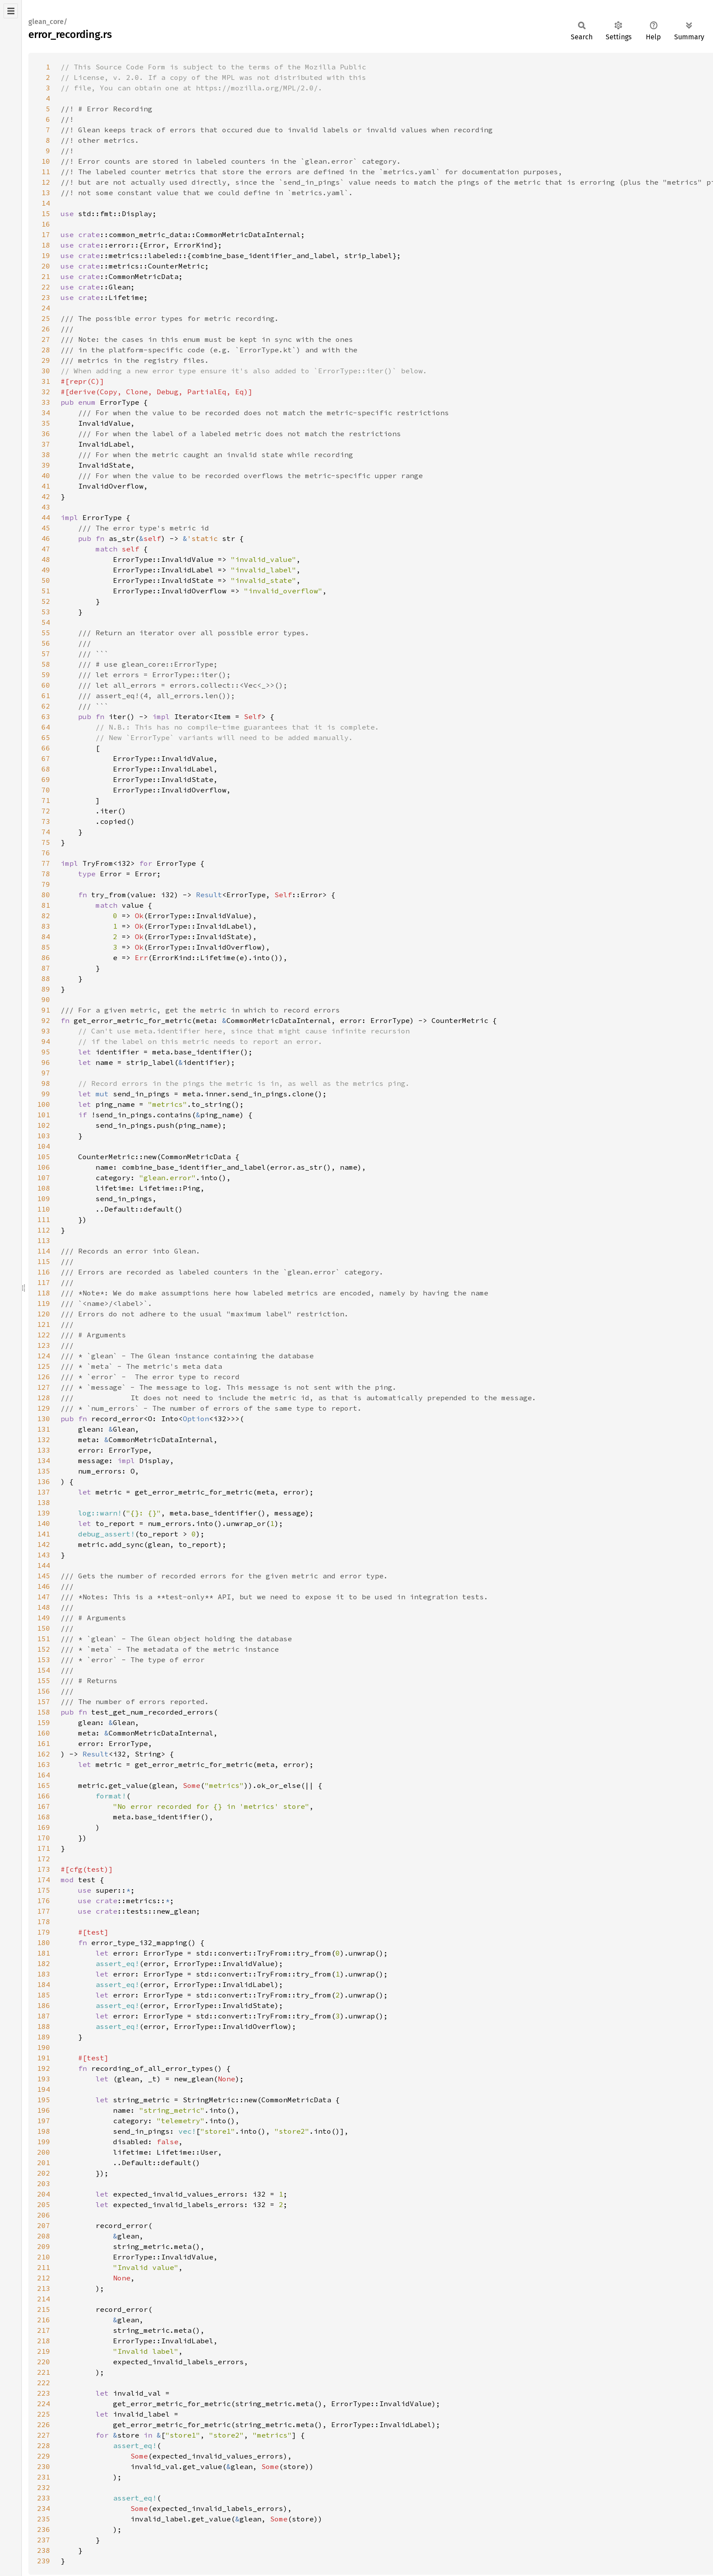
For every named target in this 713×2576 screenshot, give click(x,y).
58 (45, 664)
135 (43, 1471)
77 (45, 863)
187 (43, 2015)
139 (43, 1512)
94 (45, 1041)
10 (45, 161)
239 (43, 2560)
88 (45, 978)
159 (43, 1722)
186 (43, 2005)
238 (43, 2550)
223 (43, 2393)
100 (43, 1104)
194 (43, 2089)
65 (45, 737)
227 (43, 2435)
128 (43, 1397)
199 (43, 2141)
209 (43, 2246)
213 (43, 2288)
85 (45, 947)
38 (45, 454)
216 (43, 2319)
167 (43, 1806)
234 (43, 2508)
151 (43, 1638)
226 (43, 2424)
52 (45, 601)
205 (43, 2204)
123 (43, 1345)
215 (43, 2309)
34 (45, 412)
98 (45, 1083)
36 (45, 433)
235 (43, 2518)
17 (45, 234)
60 (45, 685)
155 (43, 1680)
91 (45, 1010)
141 (43, 1533)
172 (43, 1858)
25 (45, 318)
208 (43, 2236)
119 (43, 1303)
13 (45, 192)
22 (45, 286)
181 (43, 1953)
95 (45, 1051)
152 (43, 1649)
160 (43, 1733)
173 (43, 1869)
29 (45, 360)
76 (45, 852)
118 (43, 1292)
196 (43, 2110)
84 (45, 936)
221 (43, 2372)
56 (45, 643)
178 (43, 1921)
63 (45, 716)
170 (43, 1837)
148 (43, 1607)
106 (43, 1167)
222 (43, 2382)
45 (45, 527)
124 (43, 1355)
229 (43, 2456)
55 (45, 632)
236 (43, 2529)
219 (43, 2351)
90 (45, 999)
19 (45, 255)
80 (45, 894)
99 (45, 1093)
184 (43, 1984)
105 (43, 1156)
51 (45, 590)
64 (45, 727)
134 (43, 1460)
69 (45, 779)
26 (45, 328)
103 (43, 1135)
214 (43, 2298)
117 (43, 1282)
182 (43, 1963)
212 (43, 2277)
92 (45, 1020)
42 (45, 496)
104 (43, 1146)
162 (43, 1753)
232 (43, 2487)
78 (45, 873)
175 (43, 1890)
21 (45, 276)
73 (45, 821)
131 (43, 1429)
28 (45, 349)
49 (45, 569)
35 (45, 423)
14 (45, 203)
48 (45, 559)
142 (43, 1544)
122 (43, 1334)
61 (45, 695)
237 (43, 2539)
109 (43, 1198)
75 (45, 842)
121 (43, 1324)
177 (43, 1911)
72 (45, 810)
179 (43, 1932)
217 (43, 2330)
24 (45, 307)
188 (43, 2026)
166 (43, 1795)
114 (43, 1251)
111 (43, 1219)
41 (45, 486)
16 (45, 224)
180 (43, 1942)
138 (43, 1502)
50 (45, 580)
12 (45, 182)
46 (45, 538)
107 (43, 1177)
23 (45, 297)
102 (43, 1125)
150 (43, 1628)
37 (45, 444)
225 (43, 2414)
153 (43, 1659)
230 (43, 2466)
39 (45, 465)
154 (43, 1670)
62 (45, 706)
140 (43, 1523)
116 (43, 1271)
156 (43, 1691)
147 (43, 1596)
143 (43, 1554)
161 (43, 1743)
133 (43, 1450)
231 (43, 2477)
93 (45, 1030)
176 (43, 1900)
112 (43, 1230)
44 (45, 517)
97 (45, 1072)
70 (45, 789)
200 (43, 2152)
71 (45, 800)
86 (45, 957)
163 (43, 1764)
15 (45, 213)
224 (43, 2403)
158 (43, 1712)
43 (45, 507)
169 (43, 1827)
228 (43, 2445)
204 (43, 2194)
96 (45, 1062)
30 (45, 370)
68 (45, 769)
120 (43, 1313)
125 (43, 1366)
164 (43, 1774)
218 (43, 2340)
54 (45, 622)
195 (43, 2099)
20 (45, 266)
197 (43, 2120)
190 (43, 2047)
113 (43, 1240)
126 (43, 1376)
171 (43, 1848)
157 (43, 1701)
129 (43, 1408)
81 (45, 905)
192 (43, 2068)
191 (43, 2057)
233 (43, 2497)
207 (43, 2225)
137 (43, 1492)
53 (45, 611)
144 (43, 1565)
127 (43, 1387)
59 (45, 674)
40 (45, 475)
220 (43, 2361)
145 (43, 1575)
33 (45, 402)
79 (45, 884)
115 (43, 1261)
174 (43, 1879)
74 (45, 831)
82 (45, 915)
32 (45, 391)
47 (45, 548)
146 (43, 1586)
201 (43, 2162)
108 (43, 1188)
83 (45, 926)
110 (43, 1209)
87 (45, 968)
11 (45, 171)
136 (43, 1481)
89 (45, 989)
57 (45, 653)
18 (45, 245)
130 (43, 1418)
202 (43, 2173)
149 (43, 1617)
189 (43, 2036)
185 (43, 1995)
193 (43, 2078)
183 (43, 1974)
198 (43, 2131)
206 (43, 2215)
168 (43, 1816)
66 (45, 748)
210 (43, 2256)
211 (43, 2267)
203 (43, 2183)
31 (45, 381)
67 (45, 758)
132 (43, 1439)
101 (43, 1114)
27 (45, 339)
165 (43, 1785)
